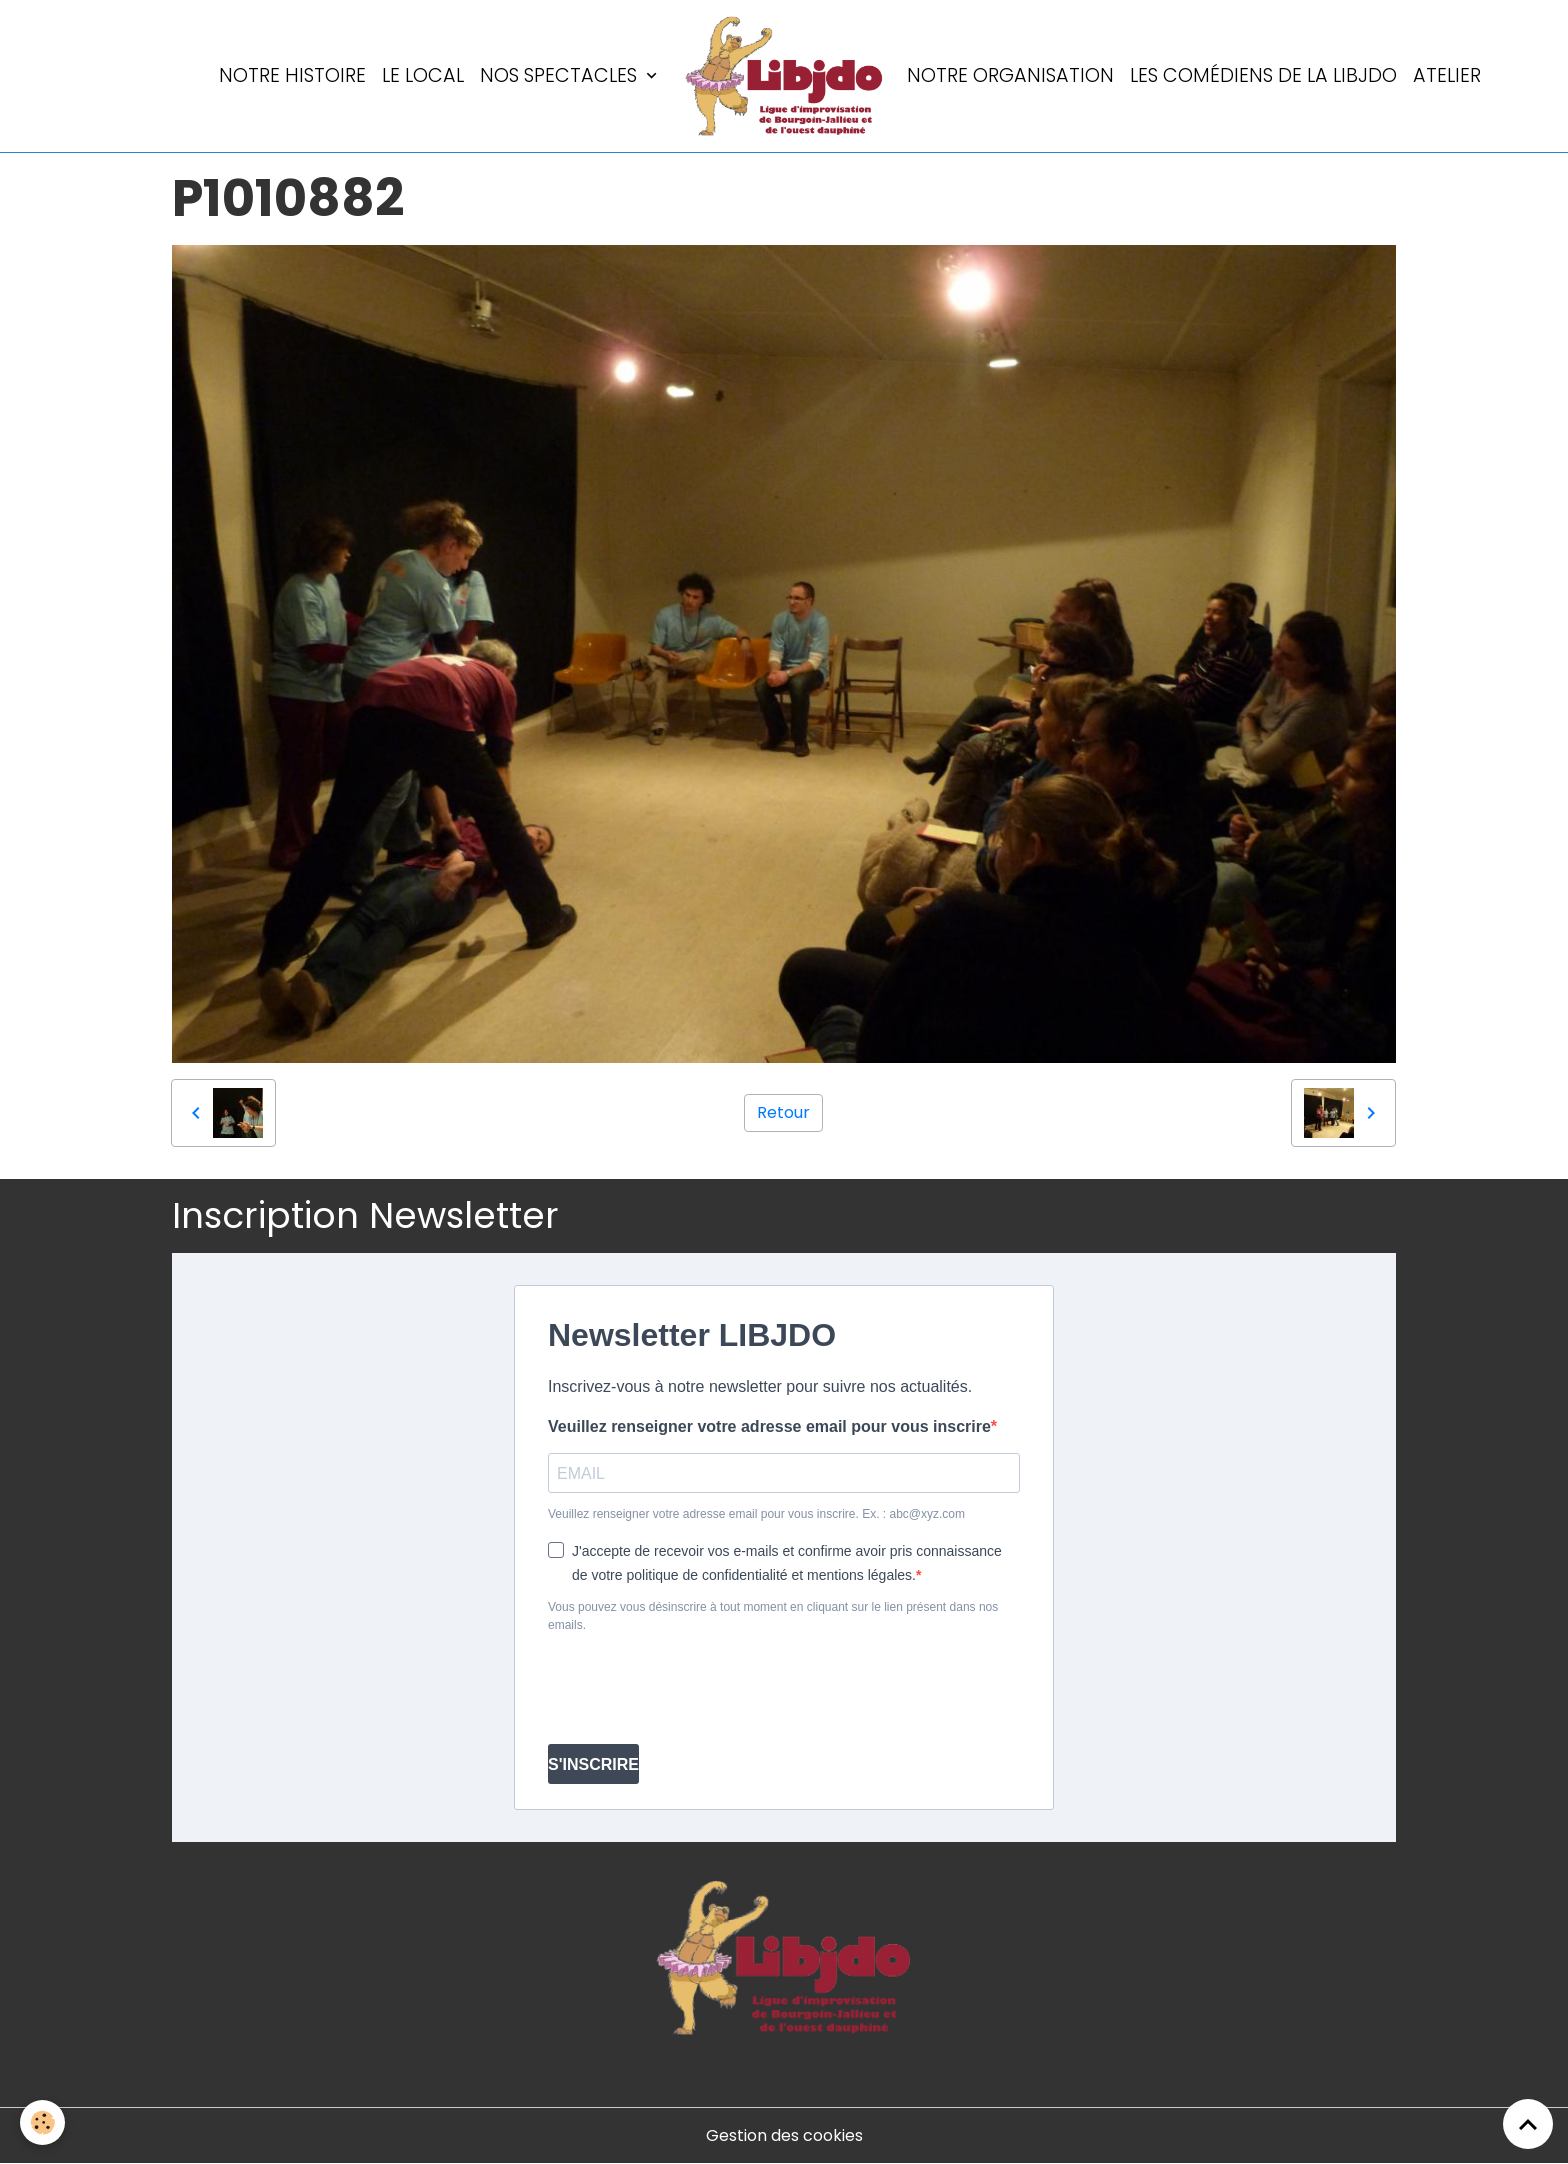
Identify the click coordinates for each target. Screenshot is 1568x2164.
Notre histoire (292, 75)
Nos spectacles (561, 75)
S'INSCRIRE (593, 1764)
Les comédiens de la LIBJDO (1263, 75)
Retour (783, 1112)
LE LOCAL (423, 75)
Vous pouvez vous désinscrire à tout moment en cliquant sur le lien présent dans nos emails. (773, 1616)
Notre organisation (1010, 75)
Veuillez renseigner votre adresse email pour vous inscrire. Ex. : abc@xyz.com (756, 1514)
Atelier (1447, 75)
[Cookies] (42, 2122)
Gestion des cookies (784, 2135)
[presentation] (700, 1689)
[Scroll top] (1528, 2124)
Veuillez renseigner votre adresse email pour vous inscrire (769, 1426)
